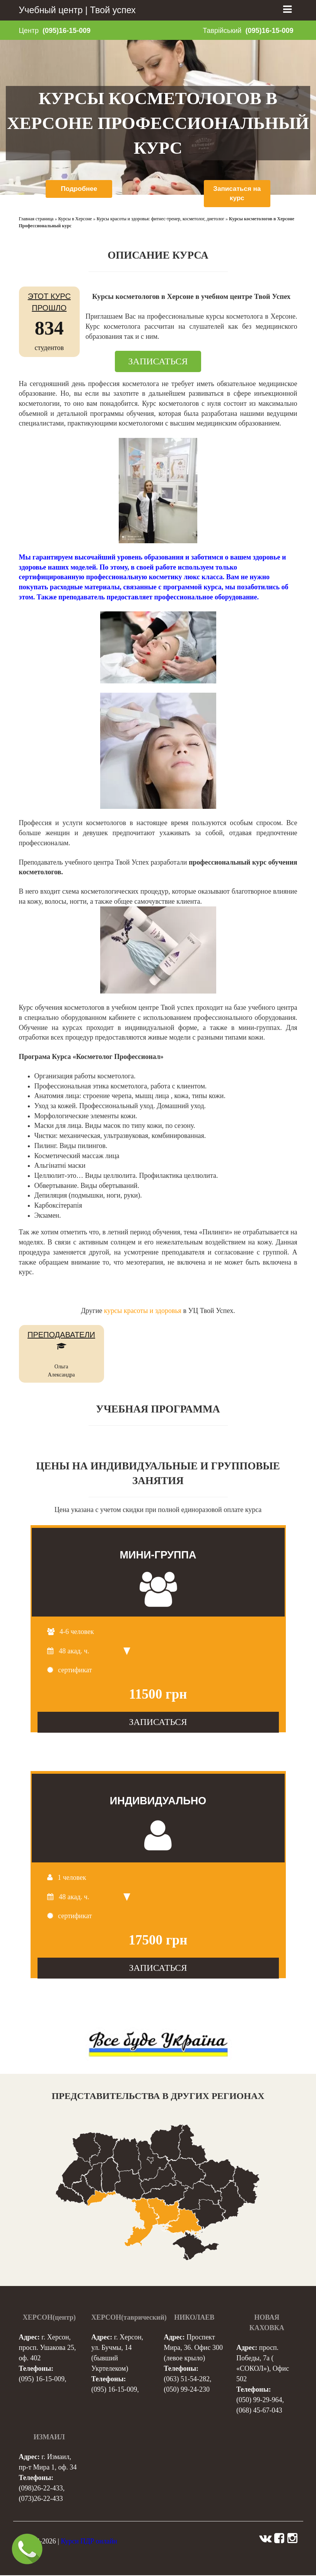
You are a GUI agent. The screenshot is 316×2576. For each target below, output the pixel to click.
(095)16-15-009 (67, 30)
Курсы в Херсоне (75, 220)
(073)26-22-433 (41, 2499)
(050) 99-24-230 (187, 2390)
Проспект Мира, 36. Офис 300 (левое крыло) (193, 2348)
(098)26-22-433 (41, 2489)
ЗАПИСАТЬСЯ (158, 362)
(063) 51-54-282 (187, 2380)
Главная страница (36, 220)
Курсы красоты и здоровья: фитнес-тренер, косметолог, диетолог (160, 220)
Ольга (61, 1368)
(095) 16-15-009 (42, 2380)
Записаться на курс (237, 194)
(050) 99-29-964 (259, 2400)
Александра (61, 1376)
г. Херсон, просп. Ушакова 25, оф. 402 (47, 2348)
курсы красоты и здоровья (142, 1311)
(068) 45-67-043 (259, 2411)
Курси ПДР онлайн (89, 2542)
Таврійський (222, 30)
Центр (29, 30)
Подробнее (79, 189)
